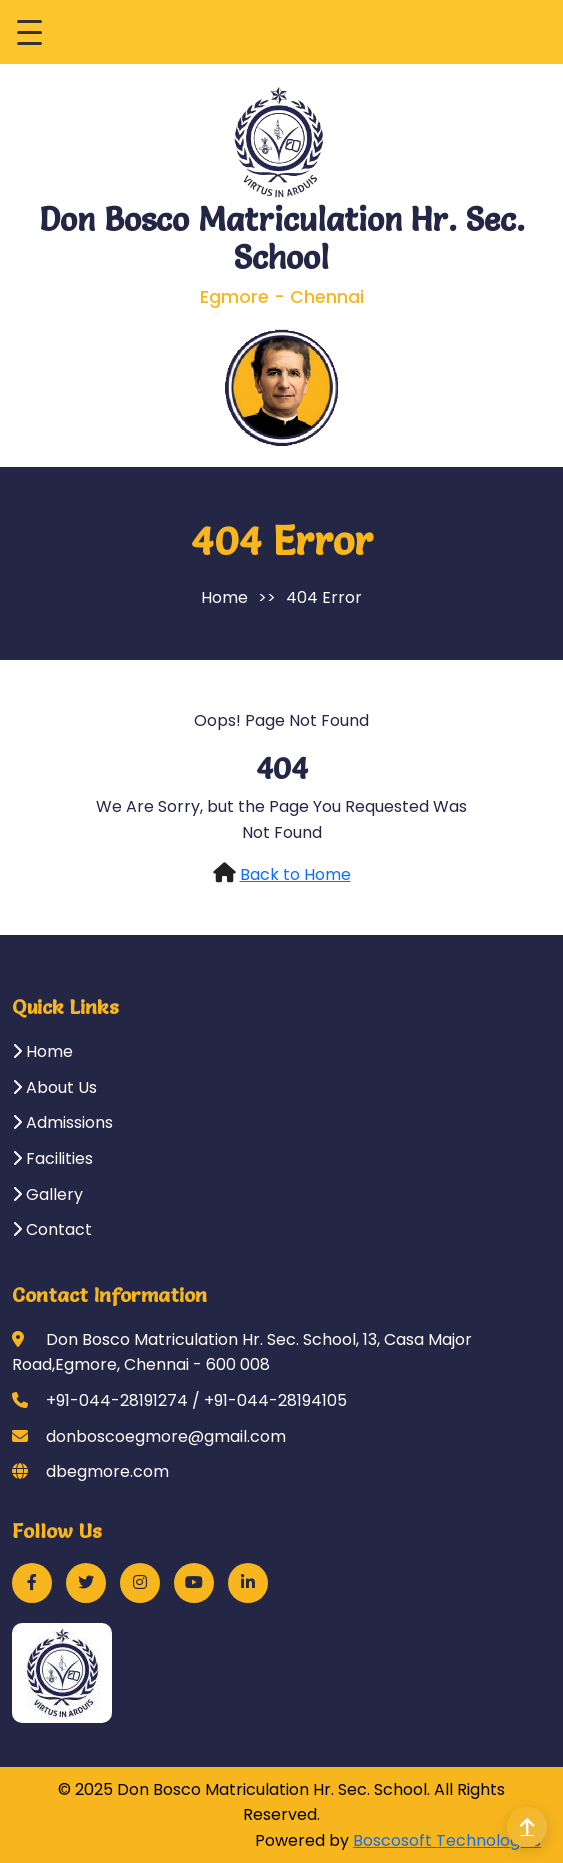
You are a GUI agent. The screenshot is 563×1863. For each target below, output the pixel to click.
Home (224, 597)
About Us (54, 1087)
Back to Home (295, 874)
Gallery (47, 1194)
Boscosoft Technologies (447, 1840)
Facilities (52, 1158)
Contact (52, 1229)
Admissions (62, 1122)
